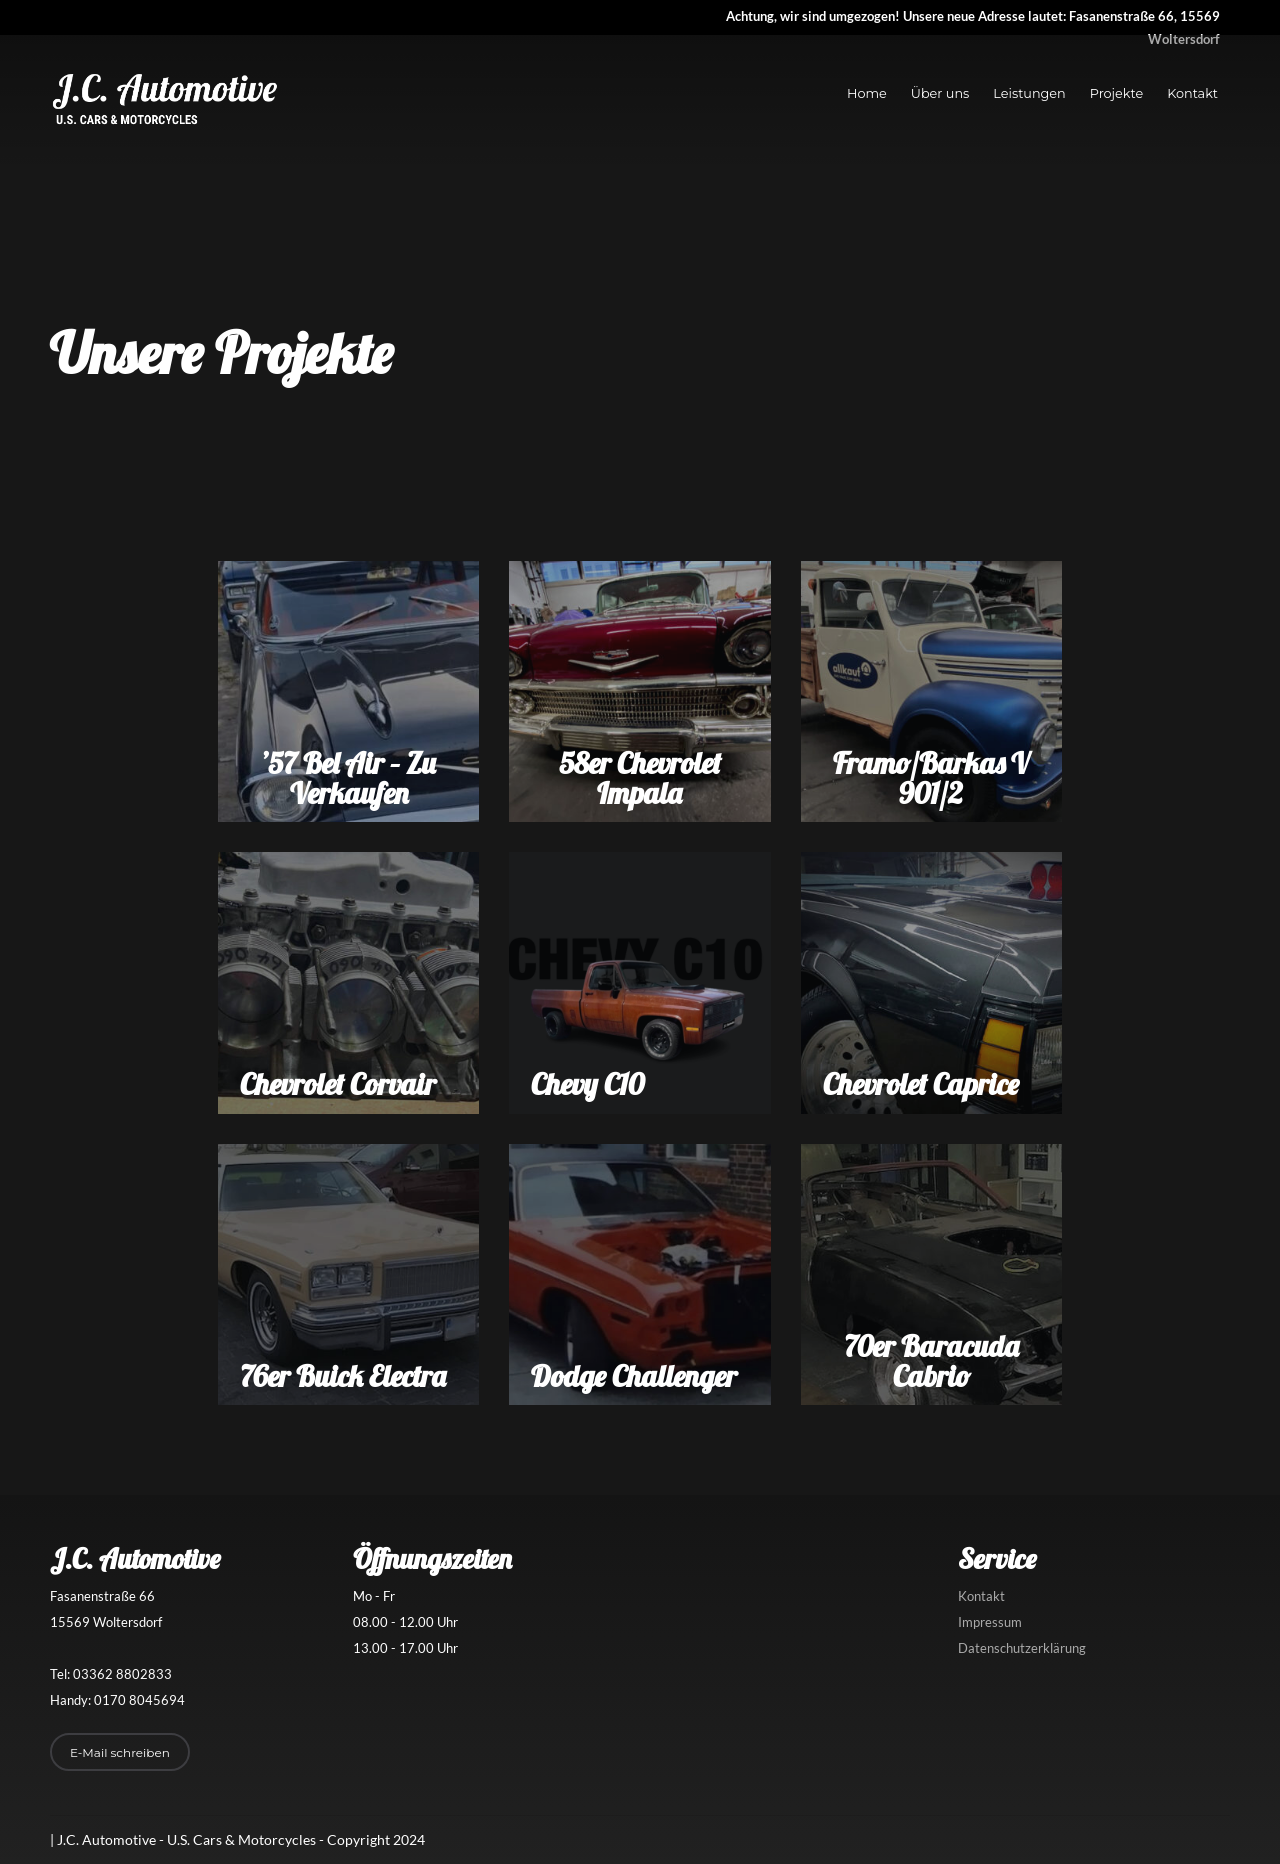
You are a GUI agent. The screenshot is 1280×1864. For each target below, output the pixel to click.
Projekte (1116, 93)
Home (867, 93)
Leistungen (1029, 93)
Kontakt (1192, 93)
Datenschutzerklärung (1022, 1648)
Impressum (990, 1622)
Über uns (940, 93)
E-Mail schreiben (120, 1752)
